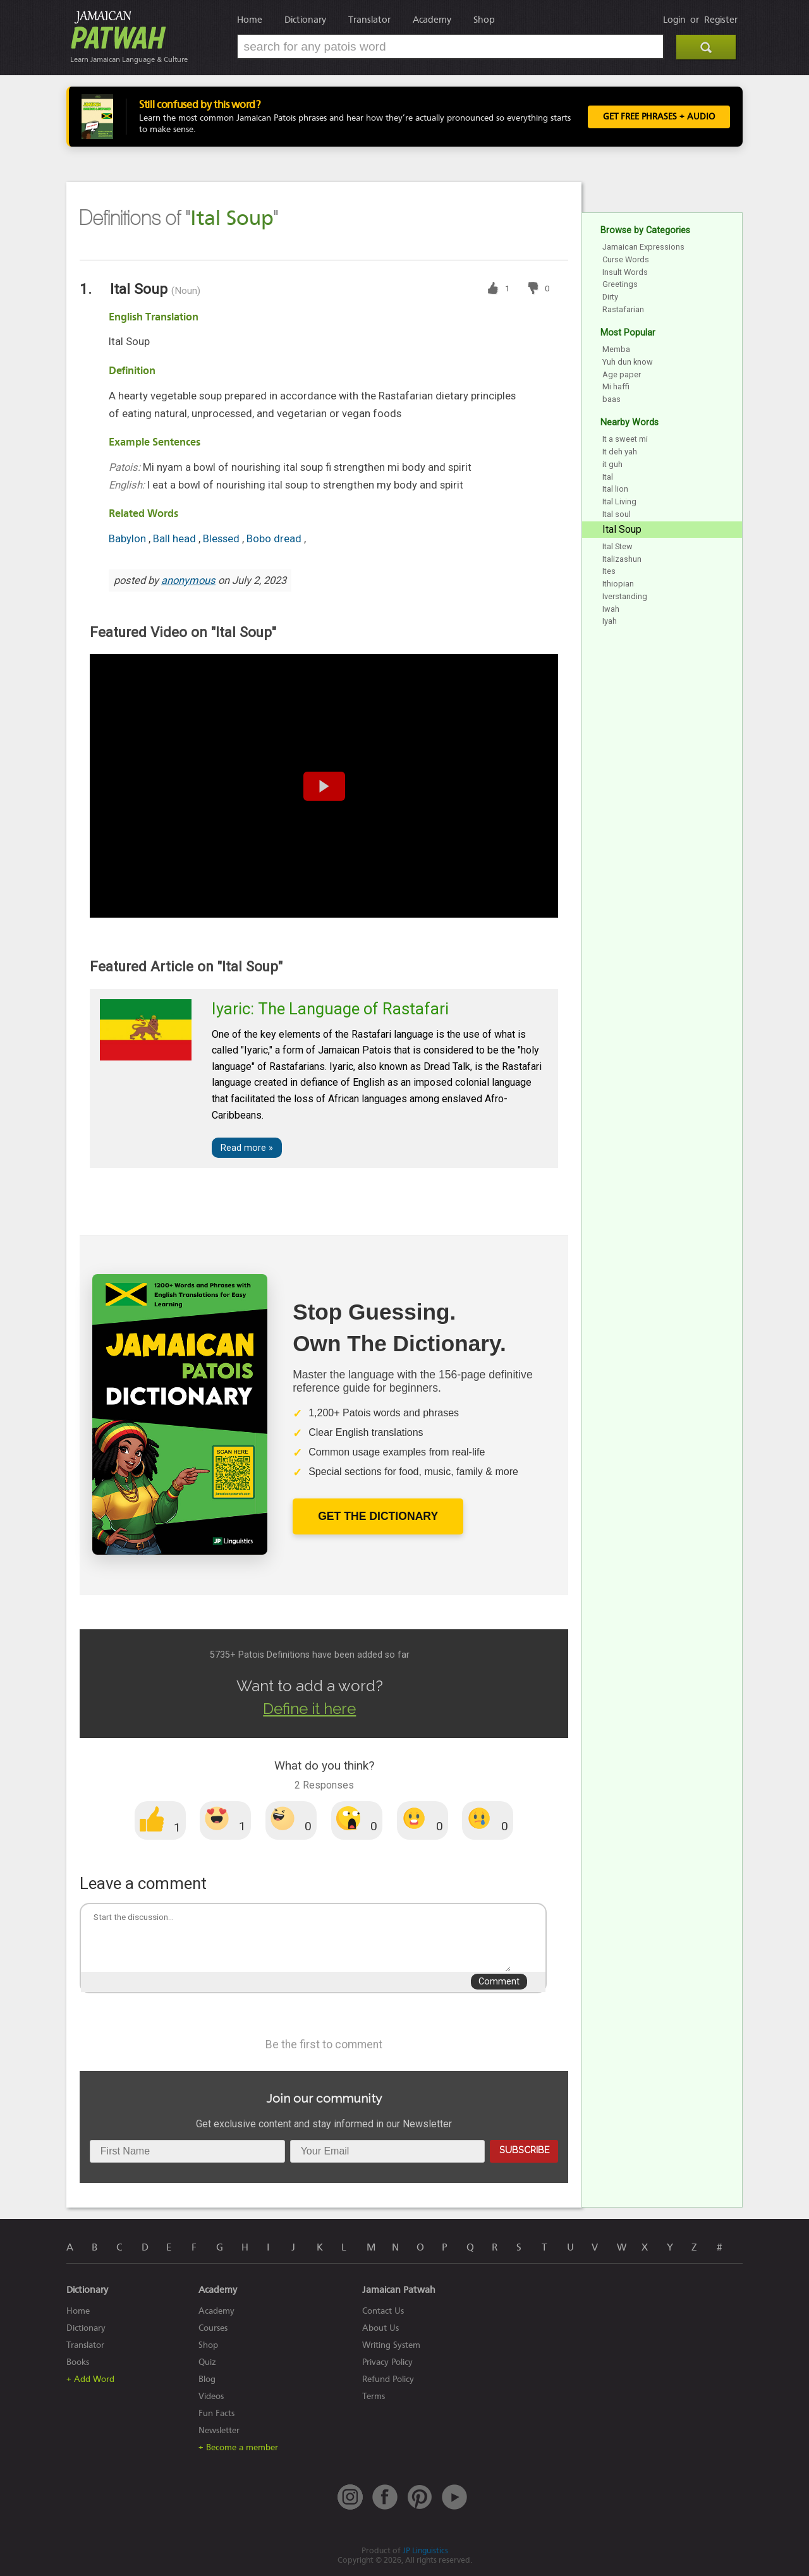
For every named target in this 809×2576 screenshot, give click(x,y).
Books (77, 2362)
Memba (616, 349)
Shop (484, 19)
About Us (380, 2328)
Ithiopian (618, 583)
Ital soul (616, 514)
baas (611, 399)
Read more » (247, 1148)
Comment (499, 1981)
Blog (207, 2379)
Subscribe (524, 2149)
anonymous (188, 580)
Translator (369, 19)
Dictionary (305, 19)
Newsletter (219, 2430)
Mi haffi (616, 386)
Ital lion (615, 489)
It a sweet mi (625, 439)
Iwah (610, 609)
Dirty (610, 296)
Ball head (175, 539)
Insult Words (625, 272)
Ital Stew (617, 546)
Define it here (309, 1708)
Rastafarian (623, 309)
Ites (609, 571)
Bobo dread (275, 539)
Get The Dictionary (378, 1516)
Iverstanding (624, 596)
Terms (373, 2396)
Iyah (609, 621)
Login (674, 19)
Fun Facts (216, 2413)
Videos (211, 2396)
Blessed (222, 539)
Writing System (391, 2345)
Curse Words (625, 259)
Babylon (129, 539)
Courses (213, 2328)
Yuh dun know (627, 362)
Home (249, 19)
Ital (607, 477)
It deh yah (619, 451)
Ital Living (619, 501)
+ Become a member (238, 2447)
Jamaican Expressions (643, 247)
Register (721, 19)
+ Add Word (90, 2379)
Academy (432, 19)
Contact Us (383, 2311)
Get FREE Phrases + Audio (659, 117)
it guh (612, 464)
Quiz (207, 2362)
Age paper (621, 374)
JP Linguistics (425, 2550)
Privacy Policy (387, 2362)
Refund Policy (388, 2379)
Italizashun (622, 559)
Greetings (620, 284)
